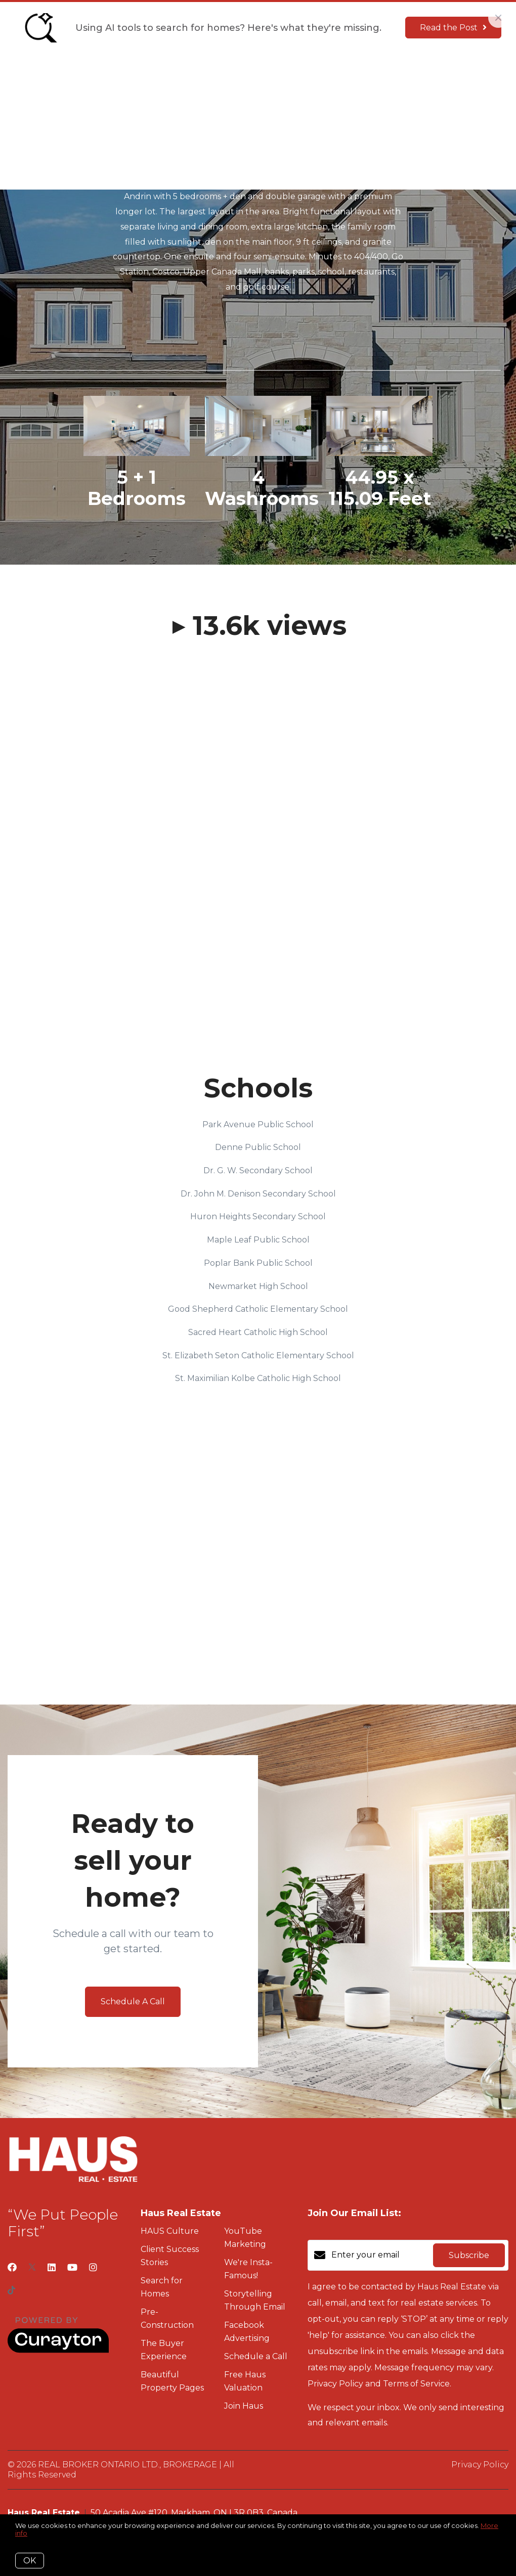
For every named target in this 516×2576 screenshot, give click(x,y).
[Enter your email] (379, 2255)
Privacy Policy (479, 2464)
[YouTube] (72, 2267)
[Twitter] (32, 2267)
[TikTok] (11, 2291)
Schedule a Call (255, 2356)
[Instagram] (93, 2267)
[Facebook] (12, 2267)
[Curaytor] (58, 2350)
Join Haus (314, 75)
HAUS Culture (170, 2231)
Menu (358, 76)
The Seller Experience (235, 75)
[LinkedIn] (52, 2267)
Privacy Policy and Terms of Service (379, 2383)
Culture (161, 75)
